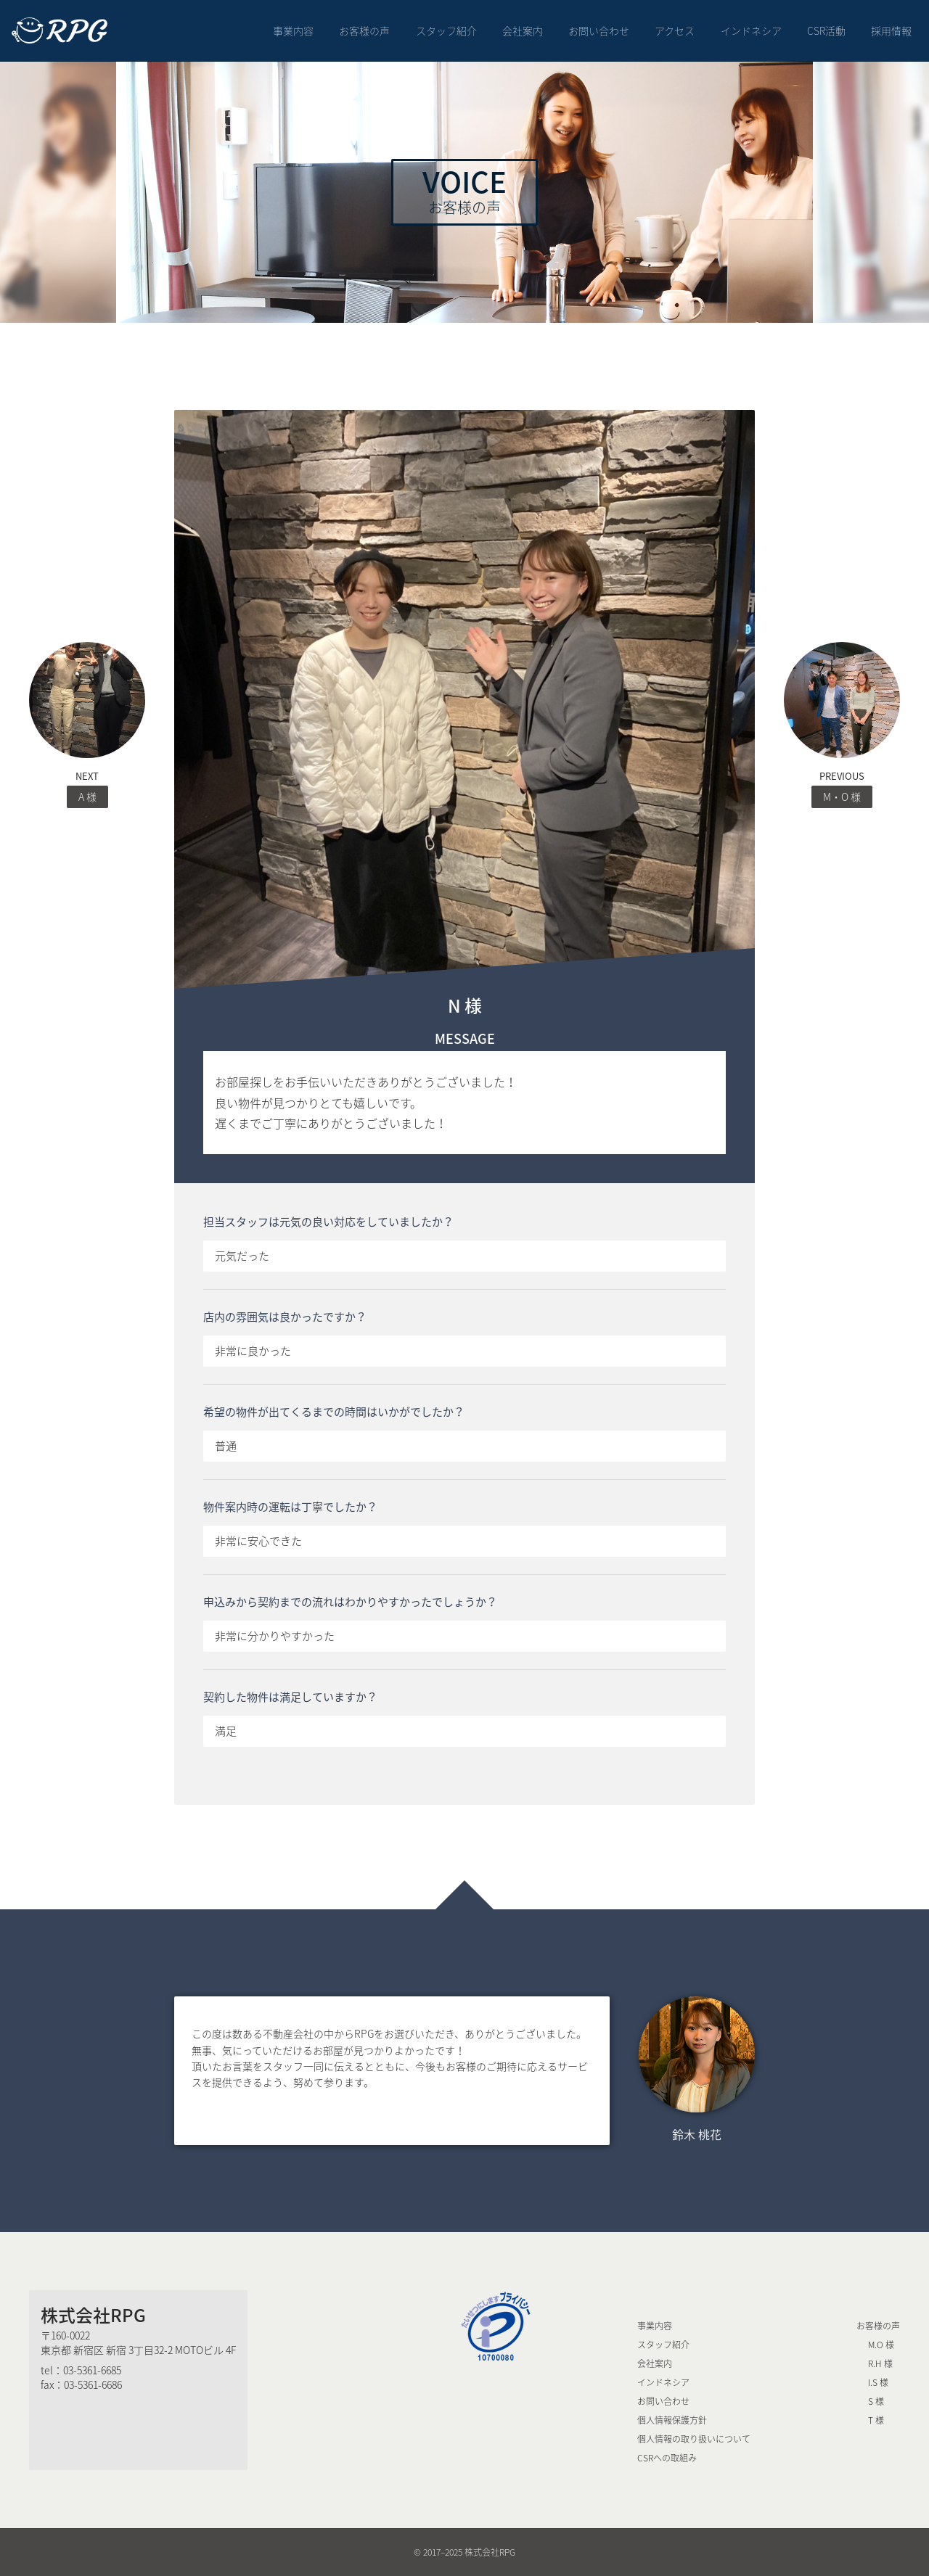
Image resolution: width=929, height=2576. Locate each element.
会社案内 (522, 30)
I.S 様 (878, 2382)
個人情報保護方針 (672, 2420)
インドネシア (751, 30)
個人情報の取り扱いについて (693, 2438)
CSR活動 (826, 30)
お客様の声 (364, 30)
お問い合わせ (598, 30)
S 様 (876, 2401)
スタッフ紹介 (446, 30)
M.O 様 (881, 2344)
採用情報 (891, 30)
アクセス (675, 30)
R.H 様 (880, 2363)
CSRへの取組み (667, 2457)
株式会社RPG (93, 2315)
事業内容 (293, 30)
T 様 (876, 2420)
